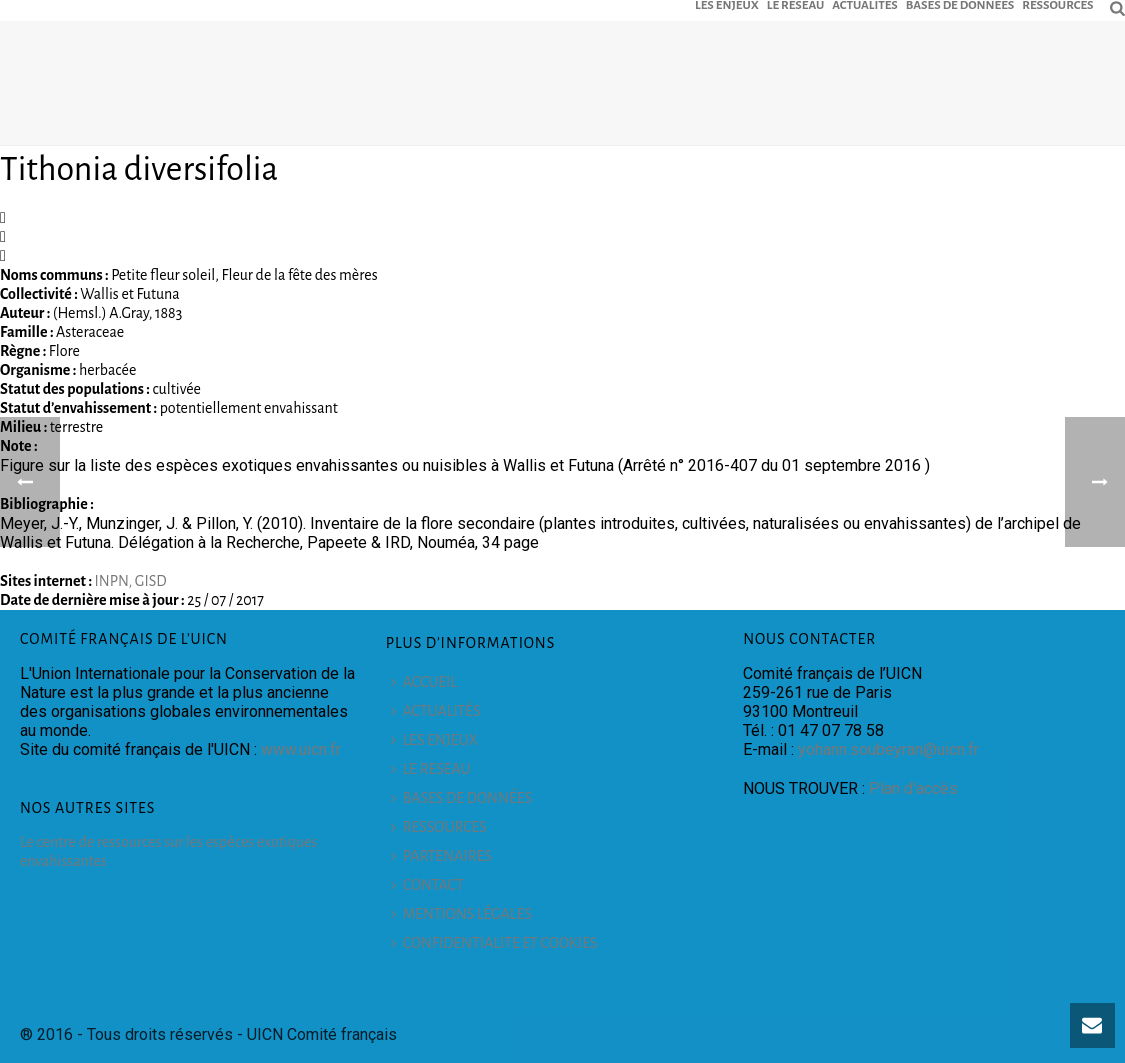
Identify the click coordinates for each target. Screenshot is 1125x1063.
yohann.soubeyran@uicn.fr (888, 749)
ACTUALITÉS (865, 5)
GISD (151, 581)
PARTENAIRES (441, 856)
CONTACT (427, 885)
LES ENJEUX (727, 5)
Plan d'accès (913, 788)
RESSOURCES (1057, 5)
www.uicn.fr (301, 749)
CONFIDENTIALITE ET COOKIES (494, 943)
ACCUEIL (424, 682)
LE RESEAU (795, 5)
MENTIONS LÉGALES (461, 914)
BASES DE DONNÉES (960, 5)
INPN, (115, 581)
